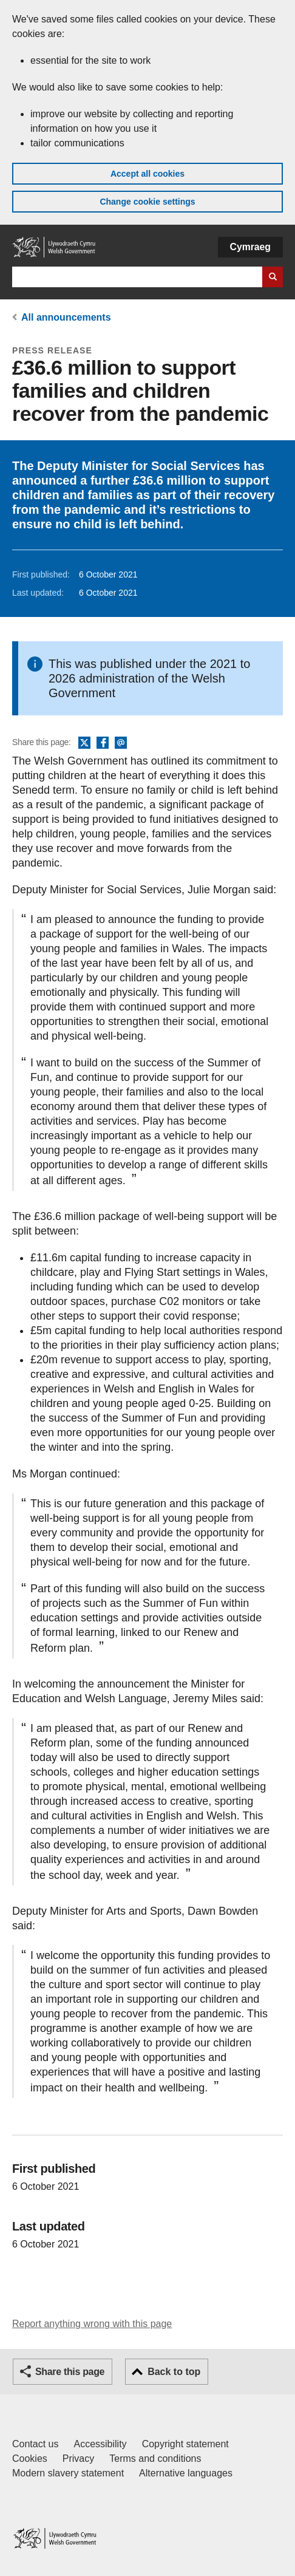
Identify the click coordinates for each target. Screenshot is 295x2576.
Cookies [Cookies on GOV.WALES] (29, 2458)
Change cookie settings (147, 201)
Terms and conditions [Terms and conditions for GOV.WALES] (155, 2458)
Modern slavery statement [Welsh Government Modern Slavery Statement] (68, 2473)
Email (121, 743)
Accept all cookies (147, 174)
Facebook (103, 743)
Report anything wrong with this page (92, 2324)
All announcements (66, 317)
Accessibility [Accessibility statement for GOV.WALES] (99, 2444)
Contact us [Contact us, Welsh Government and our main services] (35, 2444)
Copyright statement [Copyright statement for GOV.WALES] (185, 2444)
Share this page (69, 2371)
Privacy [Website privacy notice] (78, 2458)
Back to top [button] (174, 2371)
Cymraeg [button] (250, 247)
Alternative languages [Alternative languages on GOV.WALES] (185, 2473)
